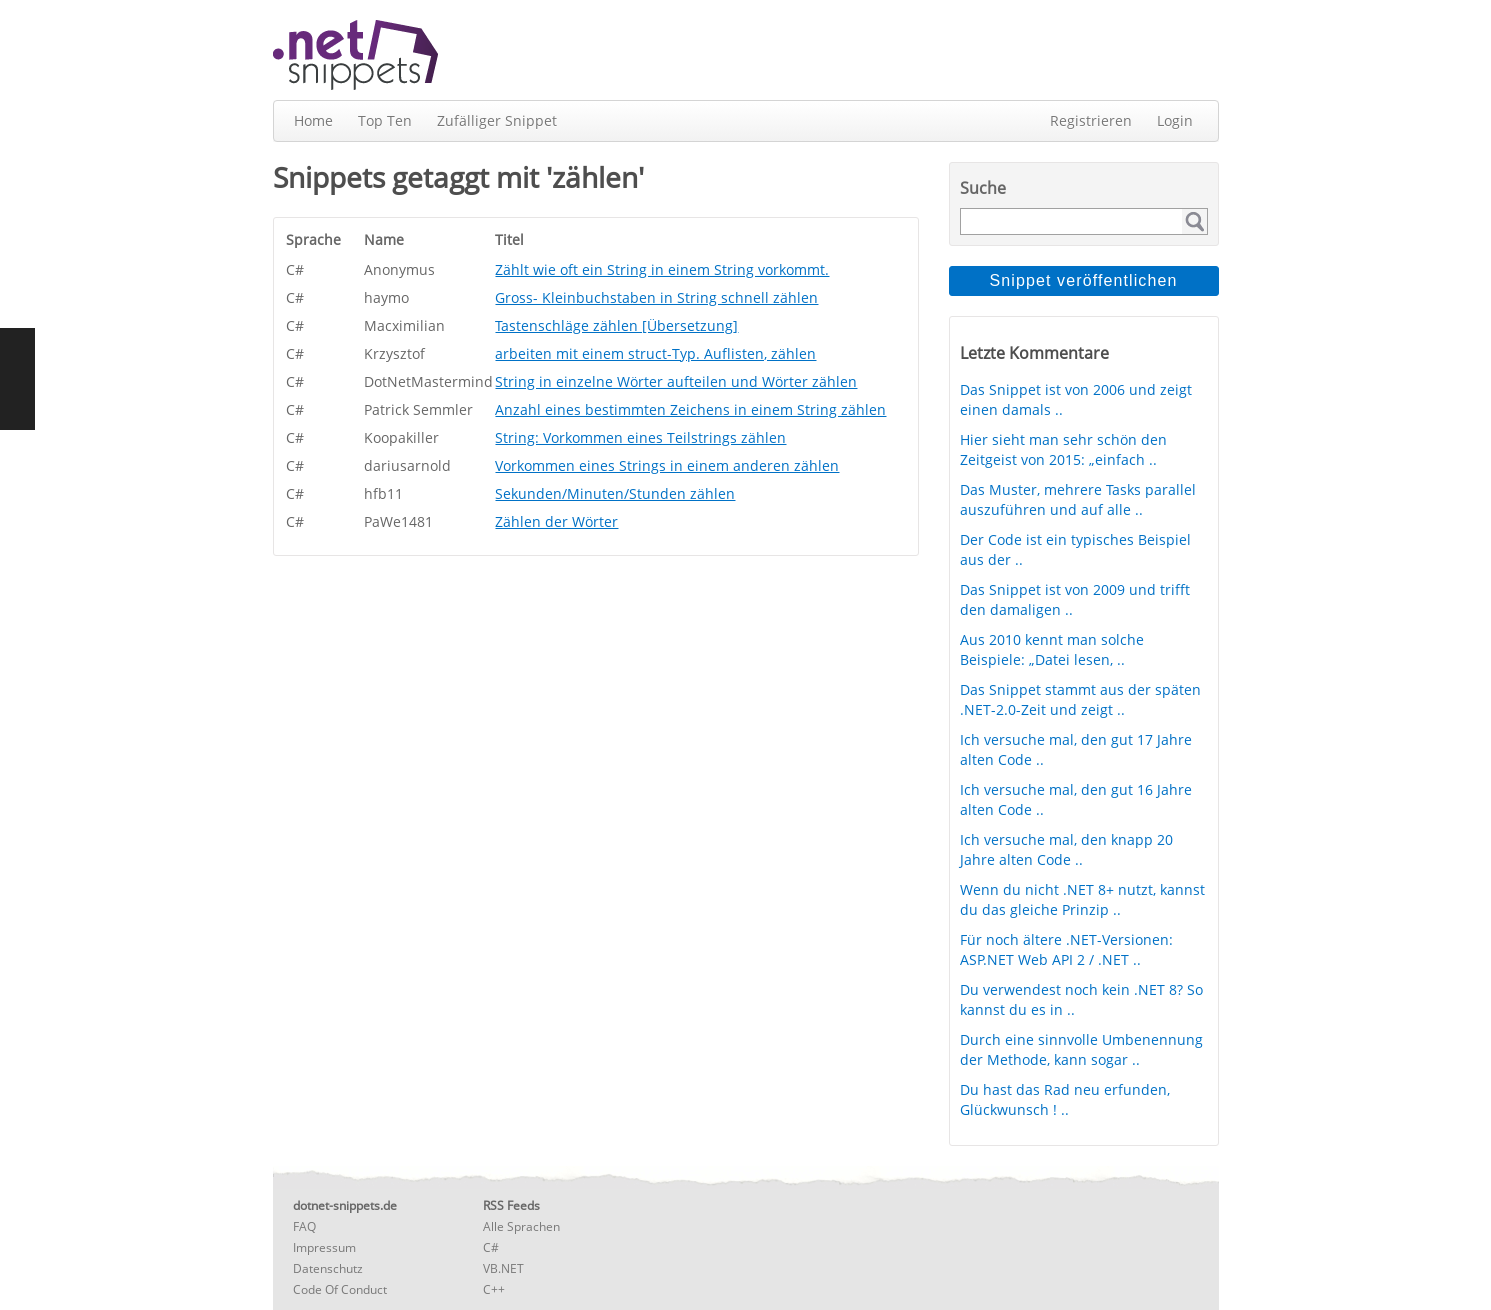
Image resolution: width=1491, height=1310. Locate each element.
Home (313, 120)
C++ (494, 1289)
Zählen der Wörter (556, 521)
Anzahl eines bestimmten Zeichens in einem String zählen (690, 409)
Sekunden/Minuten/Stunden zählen (615, 493)
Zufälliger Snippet (497, 120)
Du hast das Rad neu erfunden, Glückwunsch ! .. (1065, 1099)
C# (491, 1247)
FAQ (304, 1226)
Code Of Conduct (340, 1289)
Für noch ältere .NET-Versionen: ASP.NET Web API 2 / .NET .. (1066, 949)
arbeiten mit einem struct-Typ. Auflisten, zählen (655, 353)
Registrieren (1091, 120)
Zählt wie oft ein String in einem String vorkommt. (662, 269)
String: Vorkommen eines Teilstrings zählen (640, 437)
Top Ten (385, 120)
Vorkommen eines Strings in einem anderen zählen (667, 465)
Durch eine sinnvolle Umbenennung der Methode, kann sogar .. (1081, 1049)
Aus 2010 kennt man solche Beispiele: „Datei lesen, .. (1052, 649)
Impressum (324, 1247)
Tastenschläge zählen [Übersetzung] (616, 325)
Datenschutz (328, 1268)
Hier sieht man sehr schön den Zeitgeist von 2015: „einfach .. (1063, 449)
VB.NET (503, 1268)
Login (1175, 120)
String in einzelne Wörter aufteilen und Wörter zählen (676, 381)
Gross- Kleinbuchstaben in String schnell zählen (656, 297)
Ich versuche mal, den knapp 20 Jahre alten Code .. (1066, 849)
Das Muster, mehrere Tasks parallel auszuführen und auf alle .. (1078, 499)
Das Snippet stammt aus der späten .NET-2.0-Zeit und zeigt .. (1080, 699)
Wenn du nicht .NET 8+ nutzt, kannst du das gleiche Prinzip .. (1082, 899)
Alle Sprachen (521, 1226)
